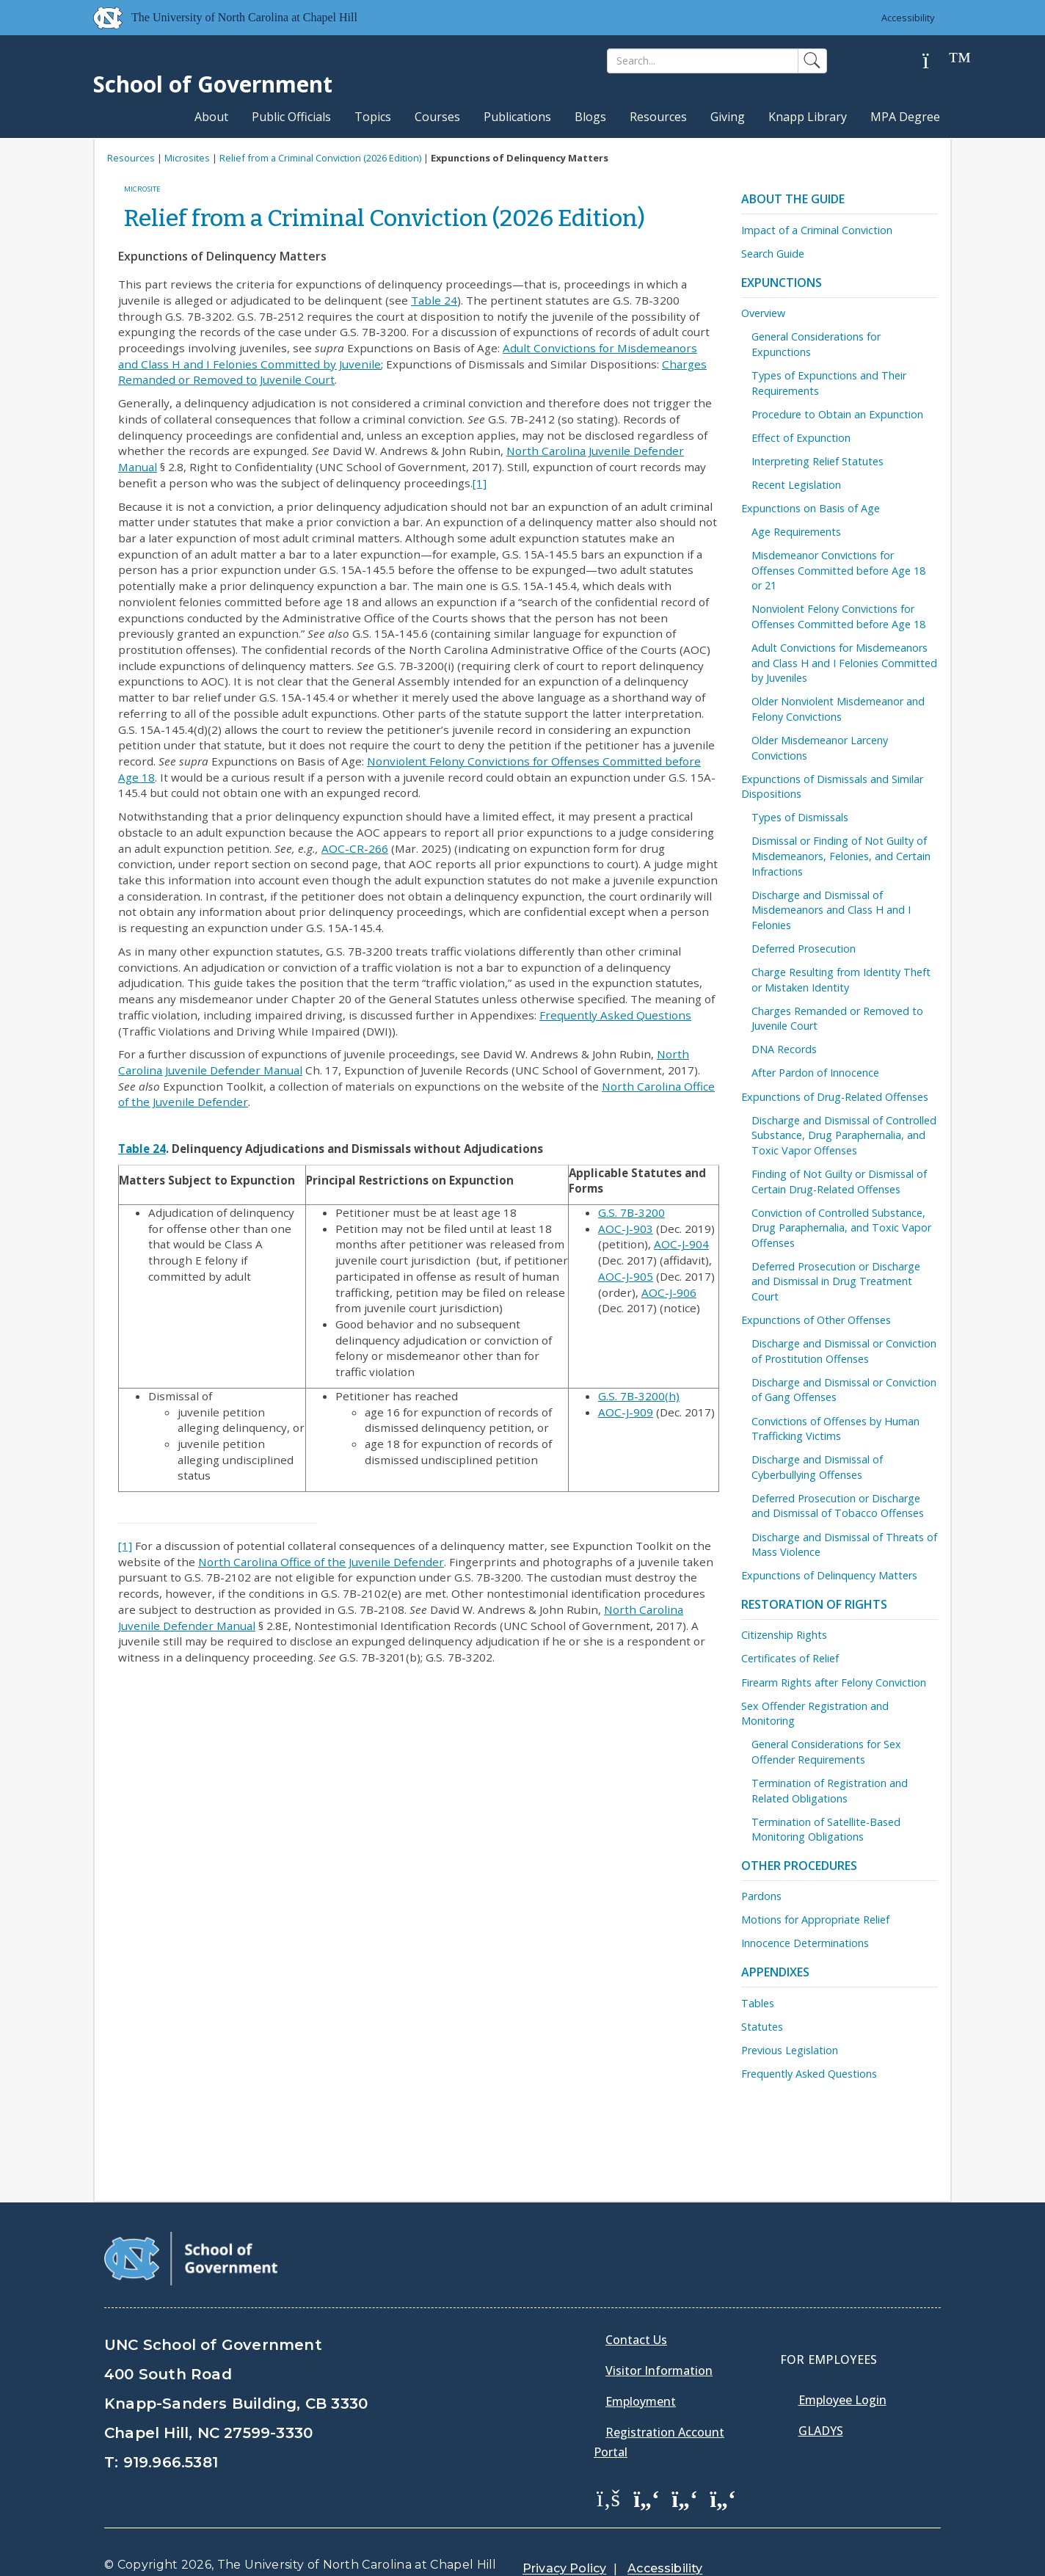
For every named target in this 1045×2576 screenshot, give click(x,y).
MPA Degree (905, 117)
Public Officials (291, 117)
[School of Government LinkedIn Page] (684, 2461)
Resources (658, 117)
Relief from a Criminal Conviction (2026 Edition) (320, 157)
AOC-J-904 (681, 1244)
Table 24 (434, 300)
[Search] (702, 60)
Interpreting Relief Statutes (817, 461)
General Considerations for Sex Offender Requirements (826, 1752)
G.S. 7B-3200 (631, 1212)
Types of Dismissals (799, 817)
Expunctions (781, 282)
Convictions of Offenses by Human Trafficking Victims (835, 1429)
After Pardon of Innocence (815, 1073)
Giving (727, 117)
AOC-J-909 (625, 1412)
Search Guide (772, 254)
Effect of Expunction (801, 438)
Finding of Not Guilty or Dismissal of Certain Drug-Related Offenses (839, 1181)
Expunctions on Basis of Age (810, 508)
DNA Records (784, 1049)
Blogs (590, 117)
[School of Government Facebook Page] (608, 2461)
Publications (517, 117)
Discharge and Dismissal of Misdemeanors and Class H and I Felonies (831, 910)
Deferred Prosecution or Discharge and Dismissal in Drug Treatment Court (835, 1281)
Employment (640, 2364)
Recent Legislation (796, 485)
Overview (763, 313)
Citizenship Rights (784, 1635)
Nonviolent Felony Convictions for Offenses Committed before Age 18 (838, 616)
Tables (757, 2003)
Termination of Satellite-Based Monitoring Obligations (825, 1829)
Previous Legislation (789, 2050)
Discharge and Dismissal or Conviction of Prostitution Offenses (843, 1351)
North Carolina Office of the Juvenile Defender (321, 1561)
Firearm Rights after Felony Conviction (833, 1682)
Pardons (761, 1896)
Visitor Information (659, 2333)
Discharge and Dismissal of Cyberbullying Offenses (817, 1467)
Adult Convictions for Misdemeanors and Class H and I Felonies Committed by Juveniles (844, 663)
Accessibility (908, 17)
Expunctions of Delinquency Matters (829, 1575)
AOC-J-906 (668, 1292)
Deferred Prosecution (803, 949)
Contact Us (636, 2302)
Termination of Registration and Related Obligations (829, 1790)
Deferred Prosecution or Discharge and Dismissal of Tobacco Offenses (837, 1506)
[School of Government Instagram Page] (723, 2461)
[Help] (937, 61)
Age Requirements (796, 532)
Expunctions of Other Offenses (816, 1320)
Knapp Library (807, 117)
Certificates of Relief (790, 1658)
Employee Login (842, 2362)
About (211, 117)
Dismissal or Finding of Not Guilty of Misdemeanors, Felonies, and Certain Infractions (841, 856)
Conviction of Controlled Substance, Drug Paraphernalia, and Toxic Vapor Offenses (841, 1228)
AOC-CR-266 (354, 848)
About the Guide (793, 199)
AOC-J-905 (625, 1276)
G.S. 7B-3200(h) (639, 1396)
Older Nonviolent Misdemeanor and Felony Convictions (838, 709)
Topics (372, 117)
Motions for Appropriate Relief (815, 1919)
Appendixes (775, 1972)
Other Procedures (799, 1866)
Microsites (187, 157)
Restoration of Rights (814, 1604)
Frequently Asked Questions (615, 1015)
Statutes (762, 2027)
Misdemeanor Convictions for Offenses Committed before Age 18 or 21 (838, 570)
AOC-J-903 (625, 1228)
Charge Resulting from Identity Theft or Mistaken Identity (841, 979)
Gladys (820, 2393)
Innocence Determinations (805, 1943)
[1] (480, 483)
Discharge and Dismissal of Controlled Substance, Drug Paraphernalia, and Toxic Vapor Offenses (843, 1135)
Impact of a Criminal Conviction (816, 230)
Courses (437, 117)
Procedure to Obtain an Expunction (837, 414)
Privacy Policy (564, 2532)
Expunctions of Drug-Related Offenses (834, 1097)
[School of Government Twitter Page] (646, 2461)
